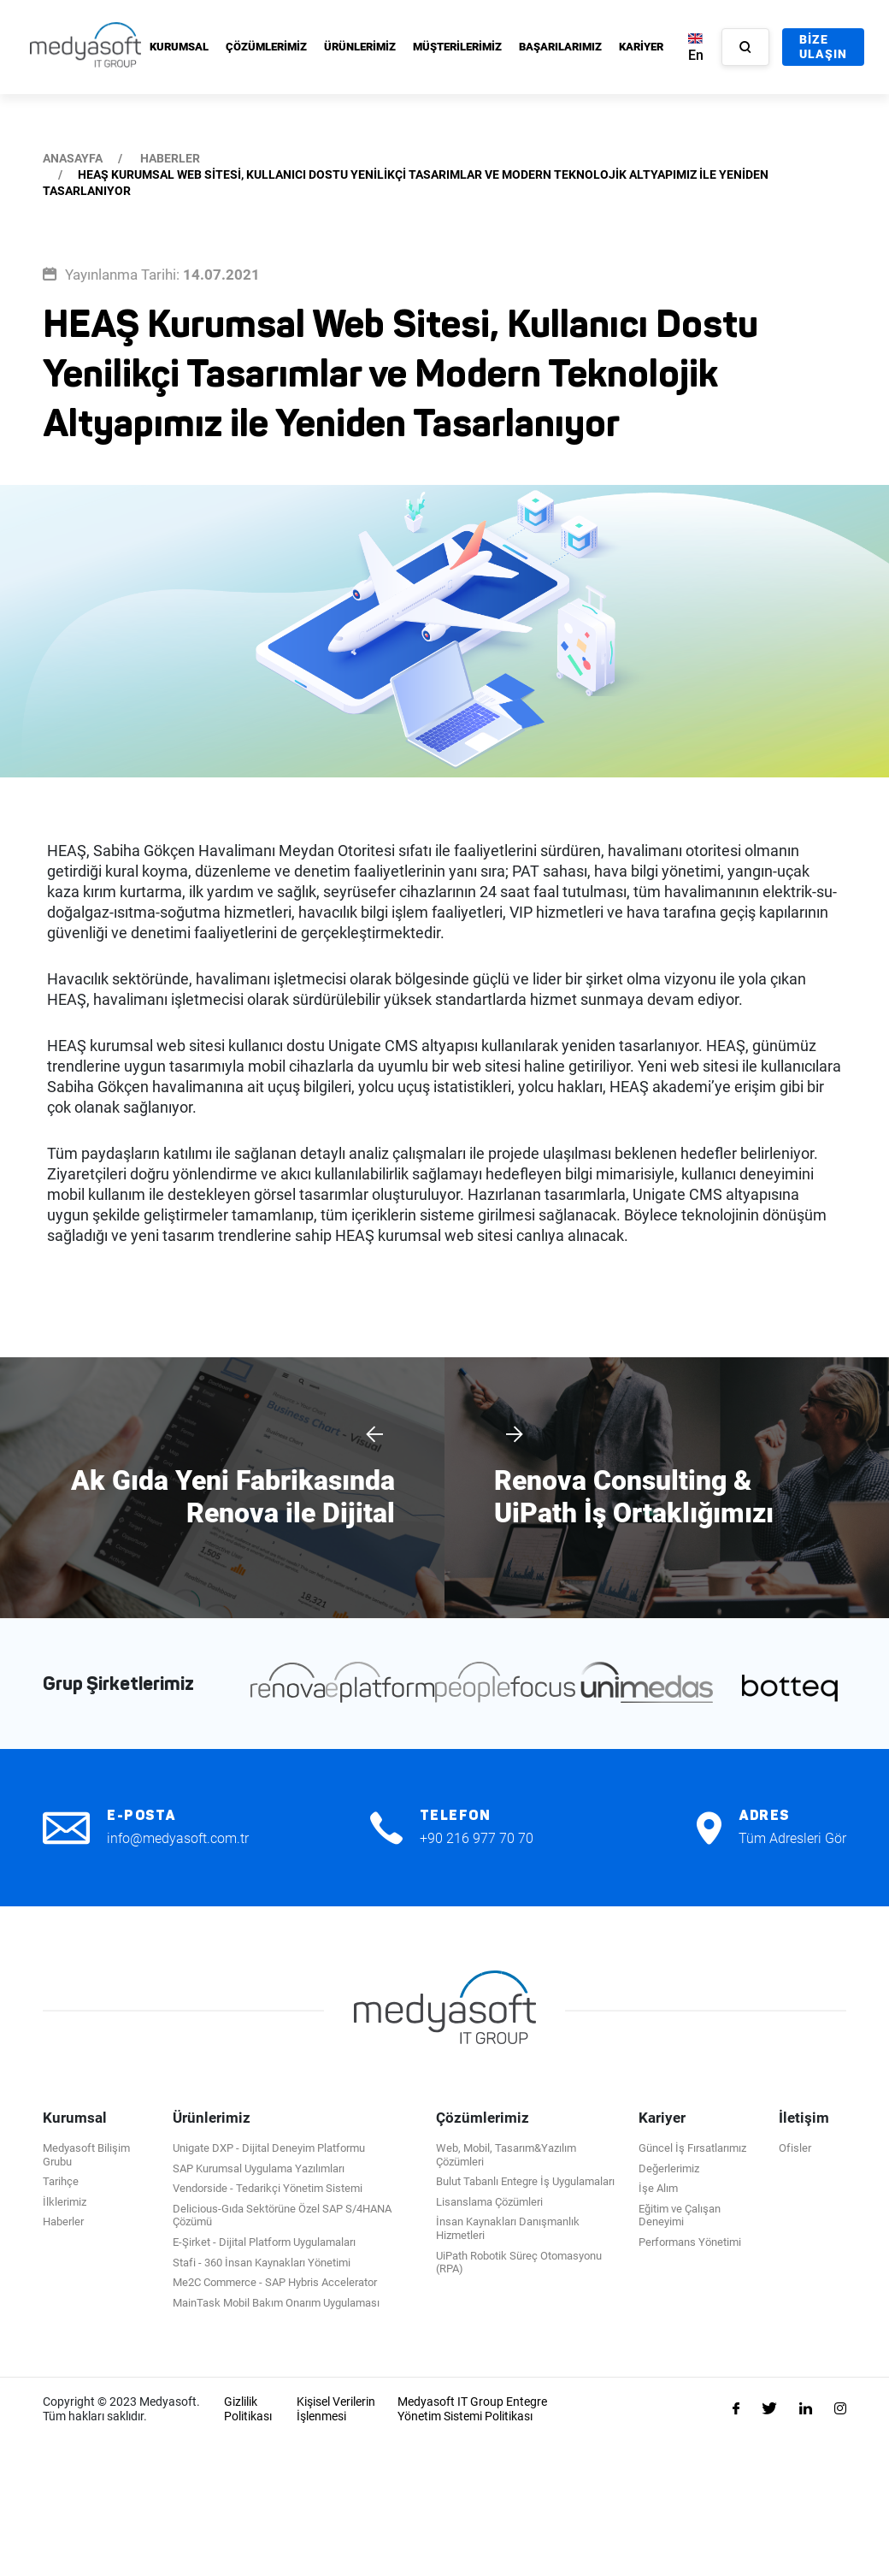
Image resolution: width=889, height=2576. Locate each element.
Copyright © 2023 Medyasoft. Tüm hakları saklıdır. (121, 2409)
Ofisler (795, 2148)
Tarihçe (61, 2181)
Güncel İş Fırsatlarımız (692, 2148)
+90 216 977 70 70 (476, 1838)
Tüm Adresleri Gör (792, 1838)
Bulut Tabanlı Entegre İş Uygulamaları (525, 2181)
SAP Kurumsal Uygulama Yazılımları (258, 2168)
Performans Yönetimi (690, 2242)
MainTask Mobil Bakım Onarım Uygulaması (276, 2302)
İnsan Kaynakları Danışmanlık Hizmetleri (508, 2228)
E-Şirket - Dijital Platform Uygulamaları (264, 2242)
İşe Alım (658, 2188)
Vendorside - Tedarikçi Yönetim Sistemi (267, 2188)
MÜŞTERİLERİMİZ (457, 46)
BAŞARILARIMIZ (560, 46)
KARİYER (641, 46)
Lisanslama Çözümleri (489, 2201)
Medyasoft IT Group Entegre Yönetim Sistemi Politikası (472, 2409)
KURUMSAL (179, 46)
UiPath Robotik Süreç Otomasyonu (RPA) (519, 2262)
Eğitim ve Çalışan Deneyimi (680, 2215)
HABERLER (170, 158)
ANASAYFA (73, 158)
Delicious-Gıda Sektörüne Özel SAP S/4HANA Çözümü (282, 2215)
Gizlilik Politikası (248, 2409)
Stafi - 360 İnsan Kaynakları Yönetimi (261, 2262)
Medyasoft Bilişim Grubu (86, 2155)
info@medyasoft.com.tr (178, 1838)
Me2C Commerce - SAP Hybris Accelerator (275, 2282)
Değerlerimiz (669, 2168)
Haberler (63, 2221)
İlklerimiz (64, 2201)
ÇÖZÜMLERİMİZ (266, 46)
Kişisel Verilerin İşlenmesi (336, 2409)
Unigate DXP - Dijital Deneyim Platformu (269, 2148)
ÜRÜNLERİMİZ (360, 46)
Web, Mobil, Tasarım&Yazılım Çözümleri (506, 2155)
